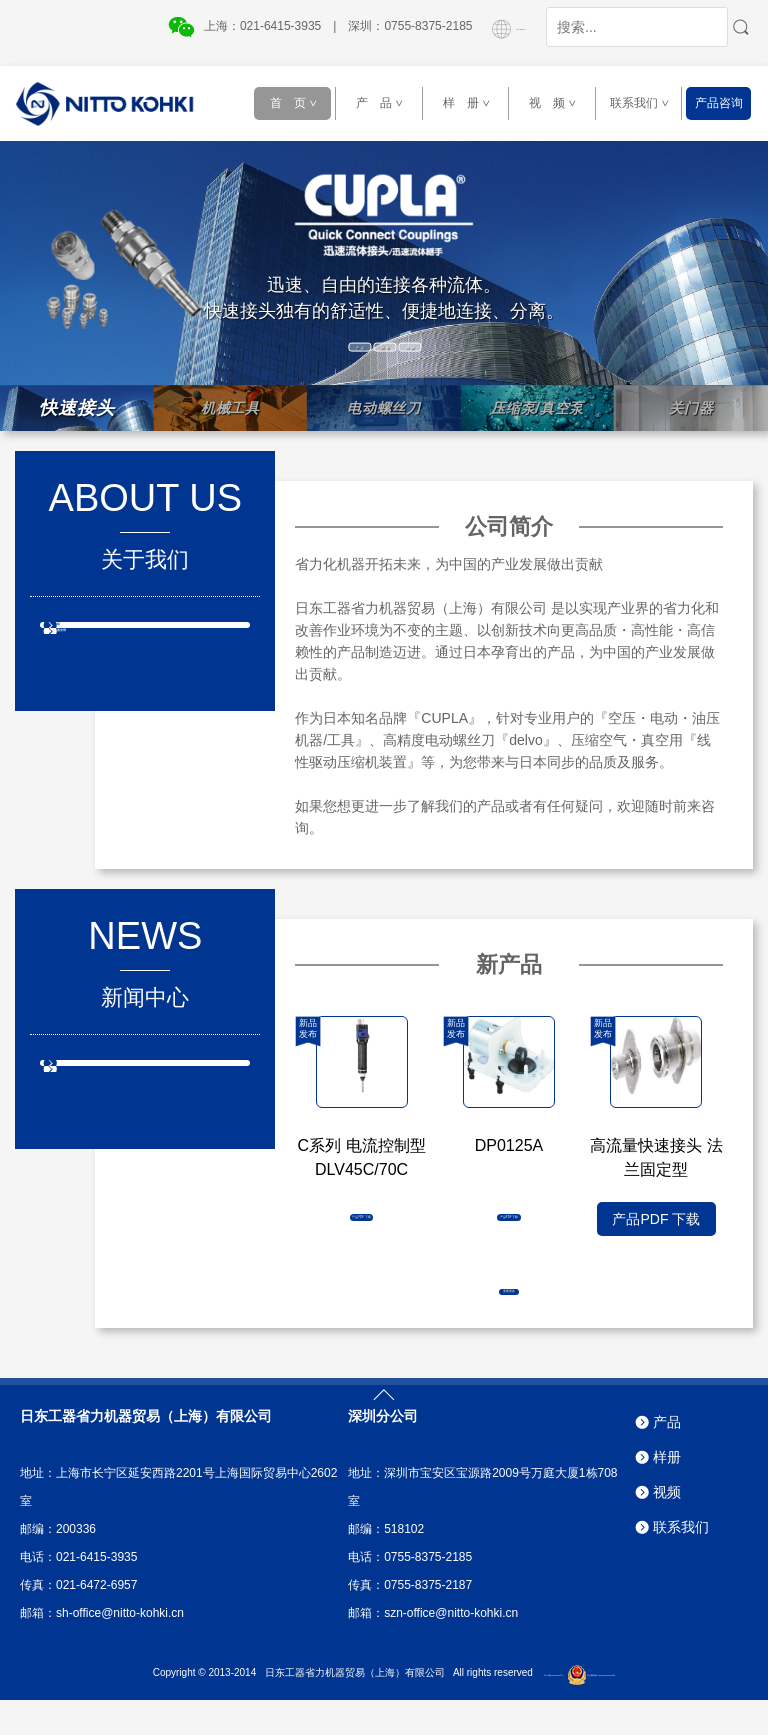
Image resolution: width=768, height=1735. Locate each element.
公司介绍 (108, 637)
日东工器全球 (122, 667)
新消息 (101, 1105)
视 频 (558, 103)
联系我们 (643, 103)
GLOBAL (490, 26)
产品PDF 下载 (362, 1219)
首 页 (299, 103)
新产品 (101, 1075)
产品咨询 (719, 103)
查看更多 (509, 1290)
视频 (667, 1528)
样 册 (472, 103)
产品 (667, 1458)
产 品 (385, 103)
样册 (667, 1493)
